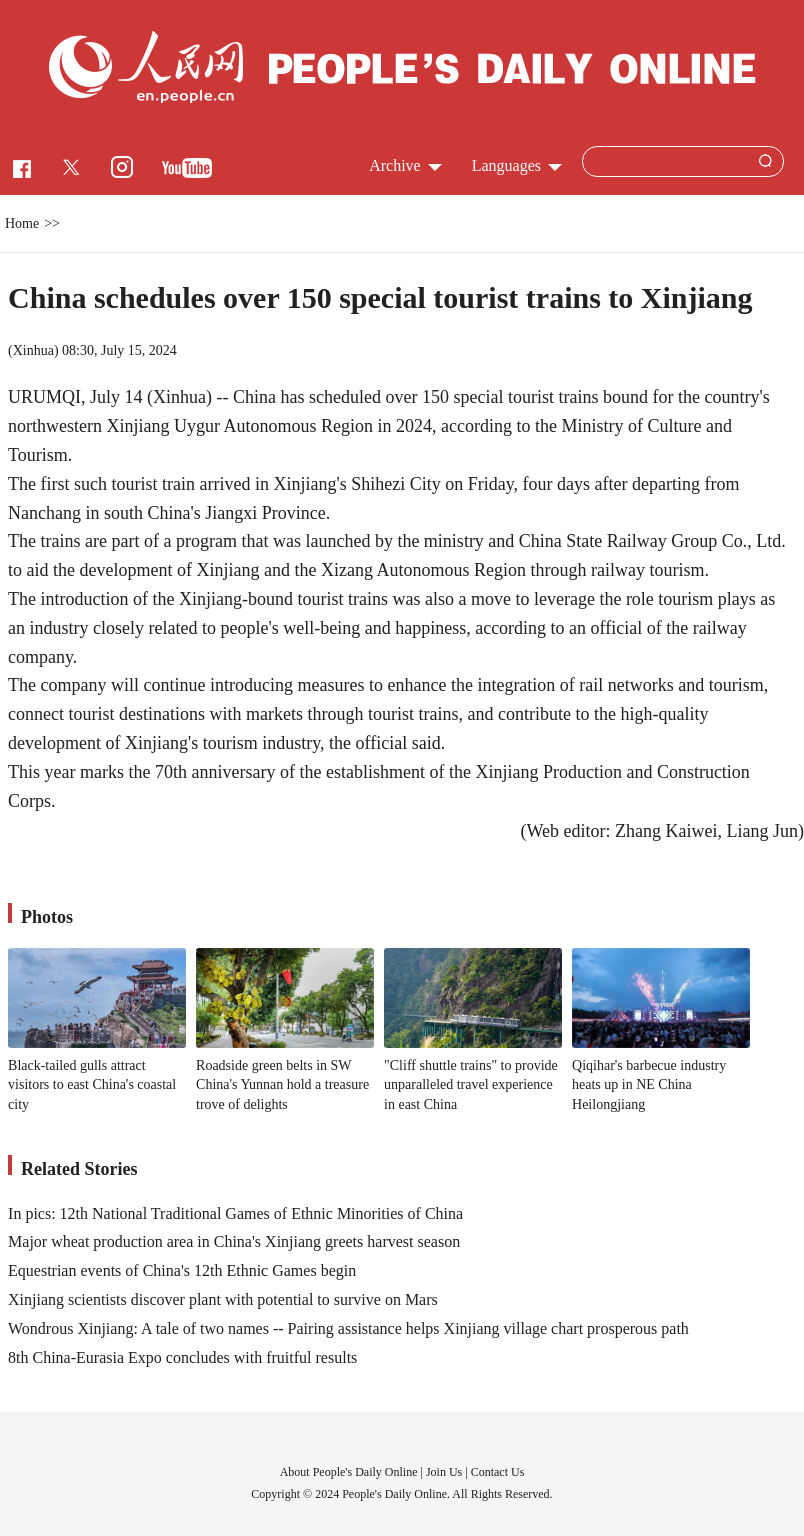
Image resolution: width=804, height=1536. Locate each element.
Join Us (445, 1472)
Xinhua (33, 350)
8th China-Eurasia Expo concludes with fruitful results (182, 1357)
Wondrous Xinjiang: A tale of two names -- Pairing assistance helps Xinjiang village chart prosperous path (348, 1328)
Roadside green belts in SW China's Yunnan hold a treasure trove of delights (282, 1085)
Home (22, 223)
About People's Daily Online (349, 1472)
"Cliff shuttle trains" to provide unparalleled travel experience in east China (471, 1085)
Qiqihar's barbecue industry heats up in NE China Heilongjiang (649, 1085)
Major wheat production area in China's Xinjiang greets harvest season (234, 1241)
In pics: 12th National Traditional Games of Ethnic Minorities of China (235, 1213)
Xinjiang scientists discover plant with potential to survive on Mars (223, 1299)
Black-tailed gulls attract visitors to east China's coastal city (92, 1085)
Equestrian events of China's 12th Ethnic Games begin (182, 1270)
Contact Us (498, 1472)
